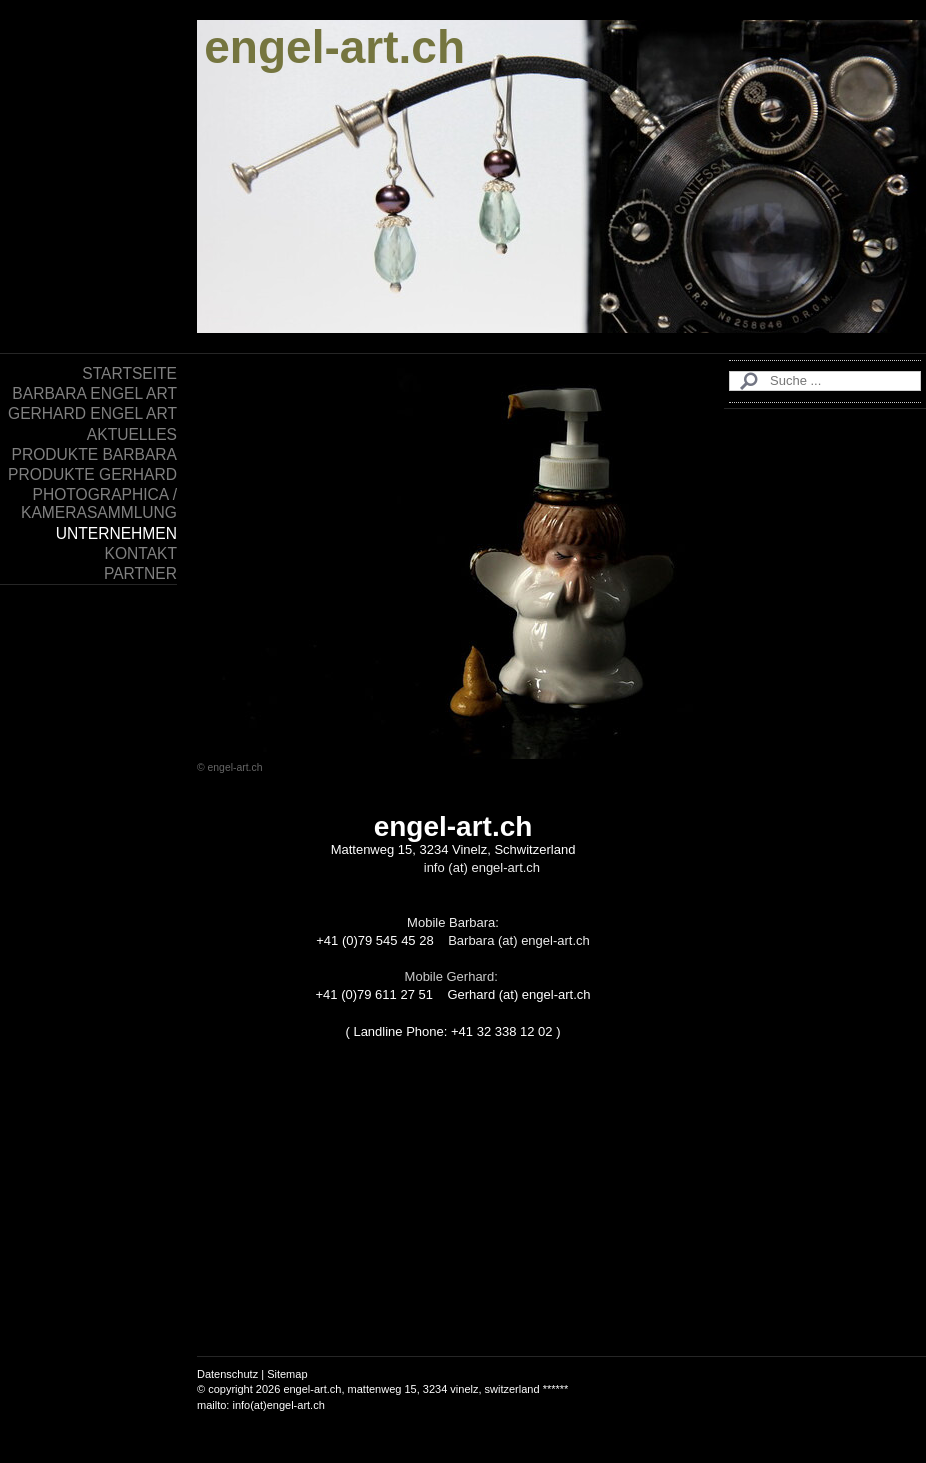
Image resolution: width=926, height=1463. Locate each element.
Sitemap (287, 1374)
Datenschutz (227, 1374)
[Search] (825, 381)
